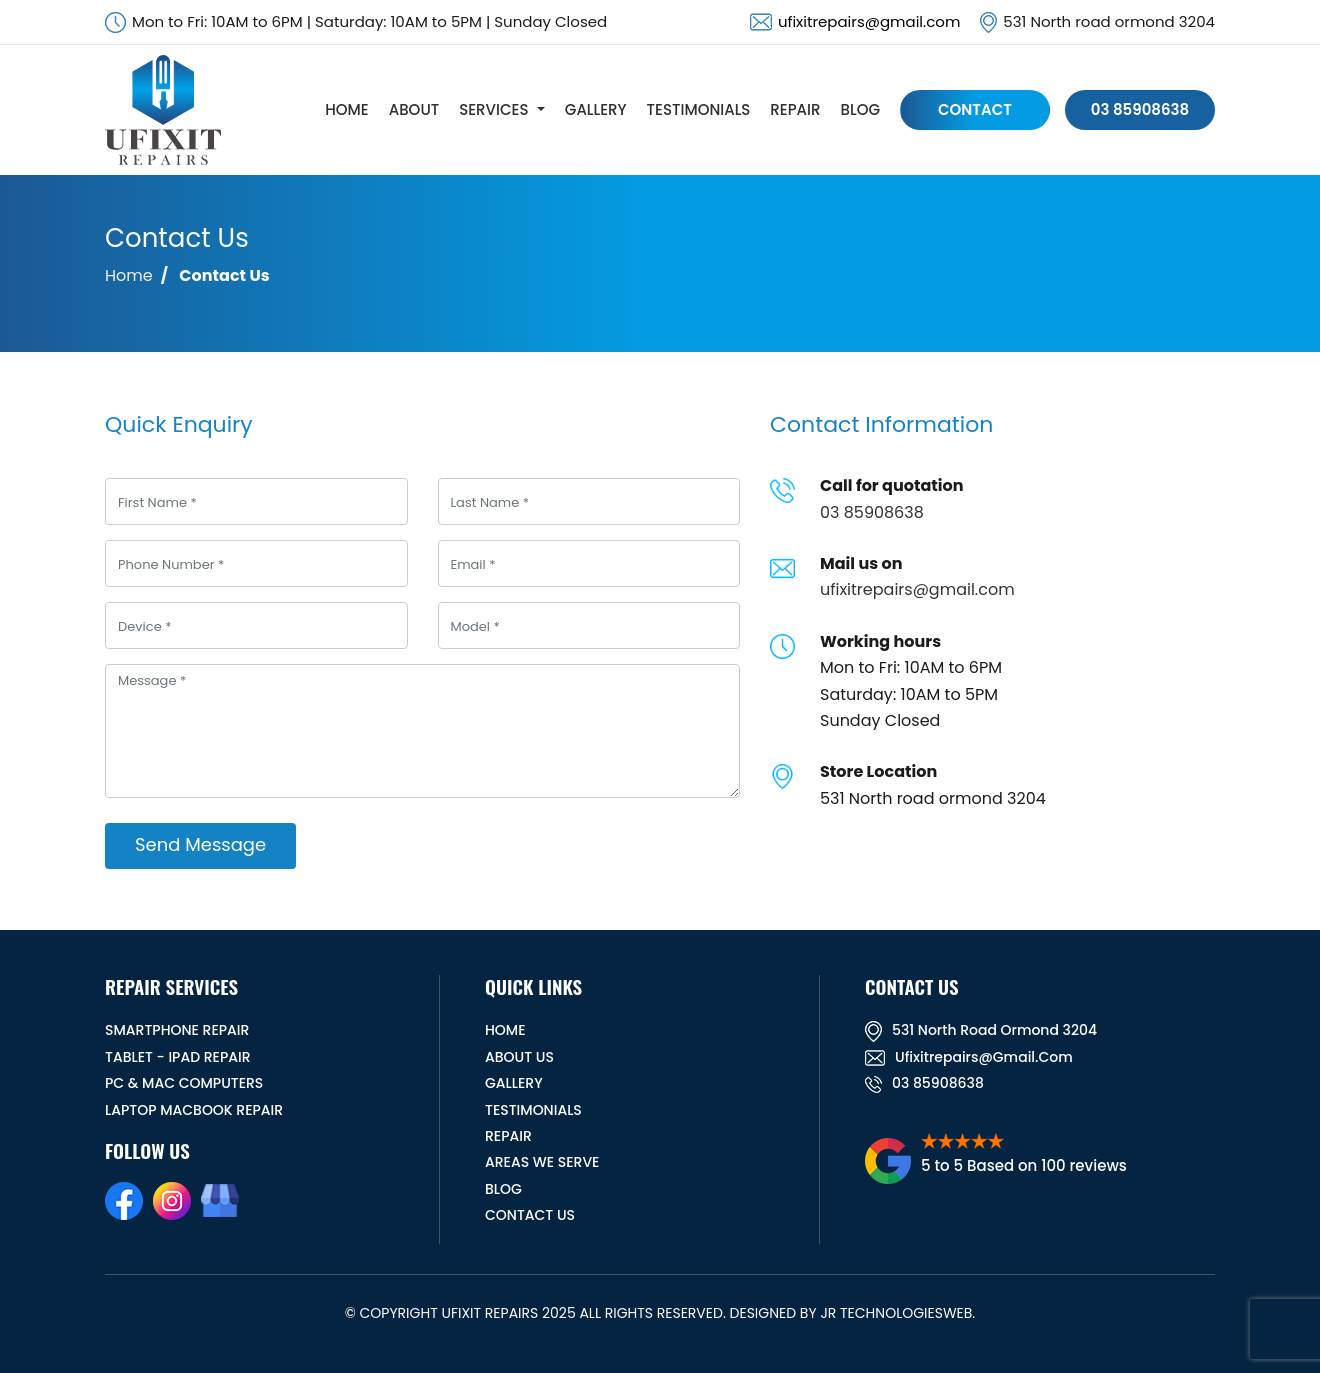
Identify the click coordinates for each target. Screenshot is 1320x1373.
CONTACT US (530, 1215)
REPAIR (795, 109)
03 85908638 (1140, 109)
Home (129, 275)
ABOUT (414, 109)
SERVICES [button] (493, 109)
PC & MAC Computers (184, 1083)
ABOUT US (519, 1057)
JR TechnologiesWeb (896, 1313)
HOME (346, 109)
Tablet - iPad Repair (178, 1057)
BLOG (860, 109)
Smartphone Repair (177, 1030)
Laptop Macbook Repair (194, 1110)
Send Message (200, 844)
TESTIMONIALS (699, 109)
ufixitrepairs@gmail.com (869, 21)
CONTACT (975, 109)
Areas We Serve (542, 1162)
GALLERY (596, 109)
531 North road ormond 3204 (981, 1030)
